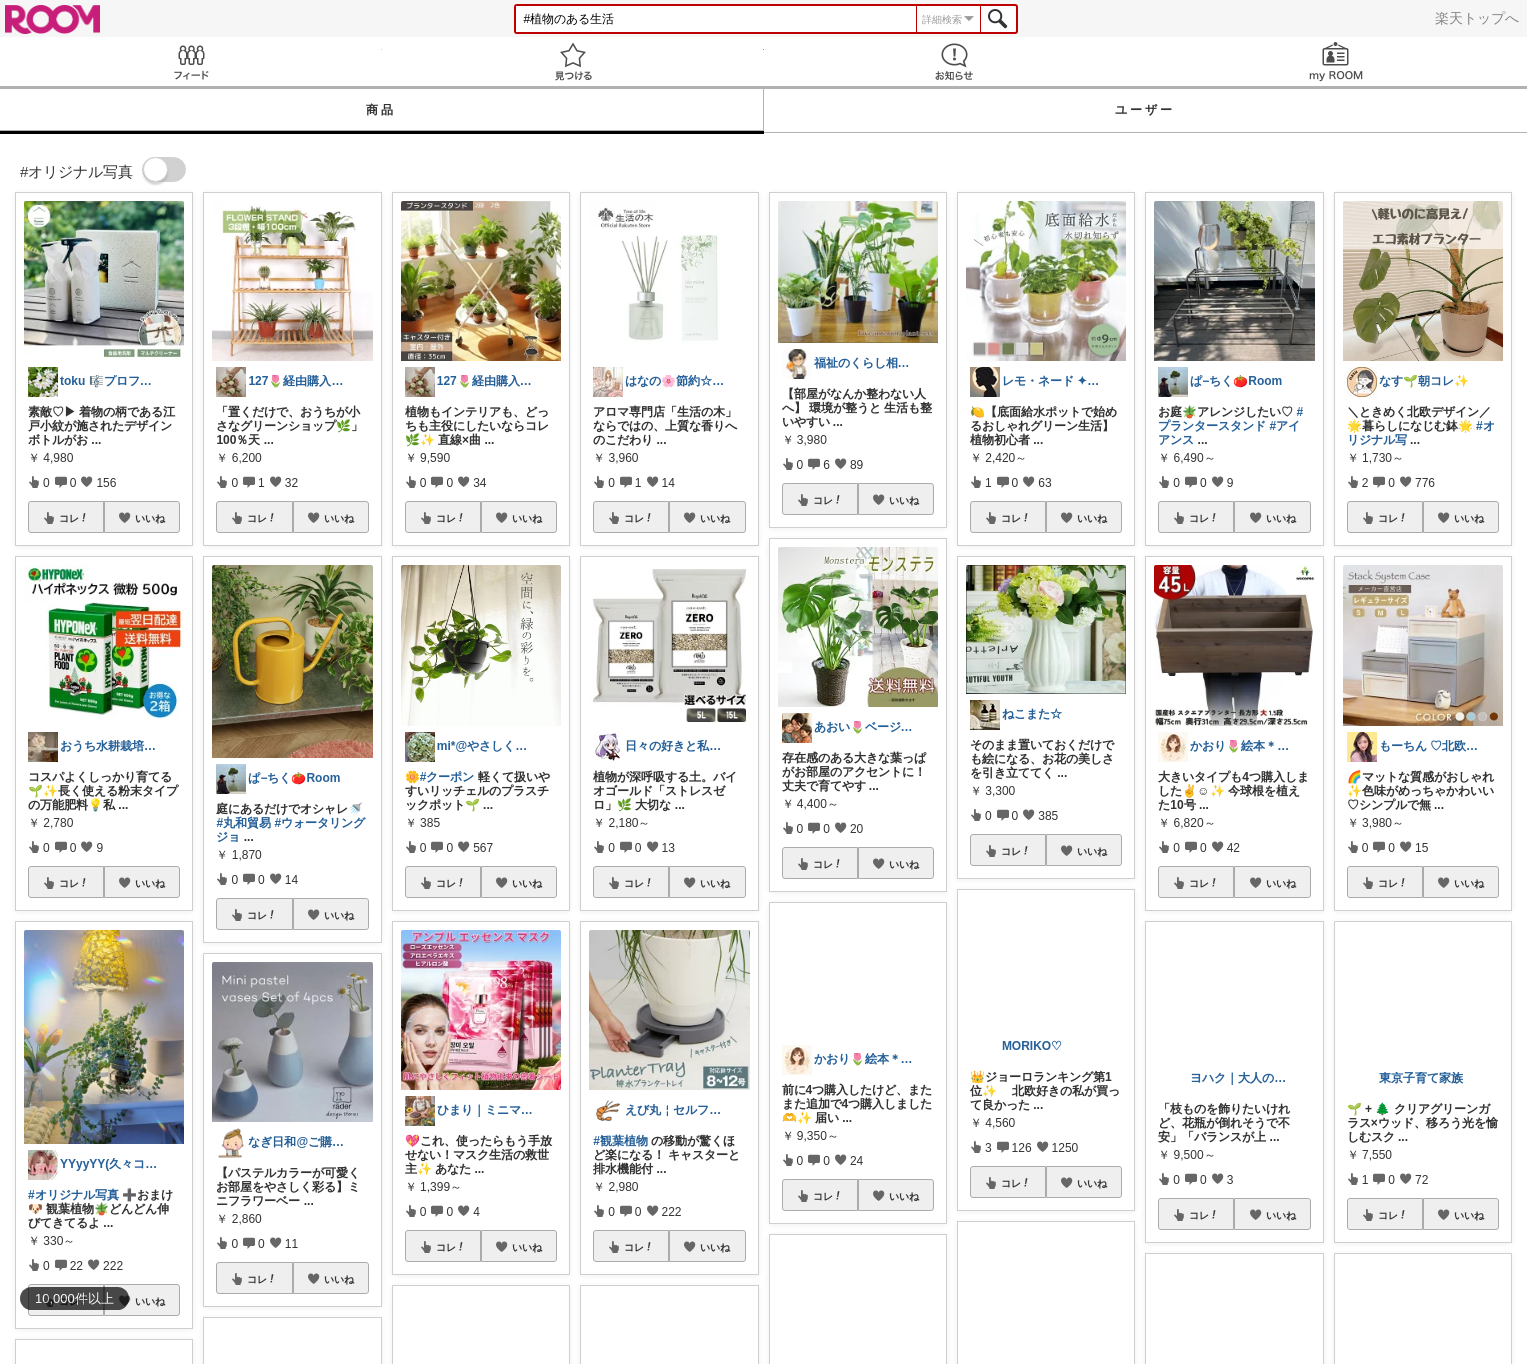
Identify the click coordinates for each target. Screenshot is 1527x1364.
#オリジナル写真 (73, 1195)
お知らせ (955, 61)
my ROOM (1336, 61)
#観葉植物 (620, 1141)
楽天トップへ (1477, 18)
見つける (573, 61)
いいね (150, 518)
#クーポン (447, 777)
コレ (74, 518)
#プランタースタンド (1230, 419)
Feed (191, 61)
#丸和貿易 (243, 823)
